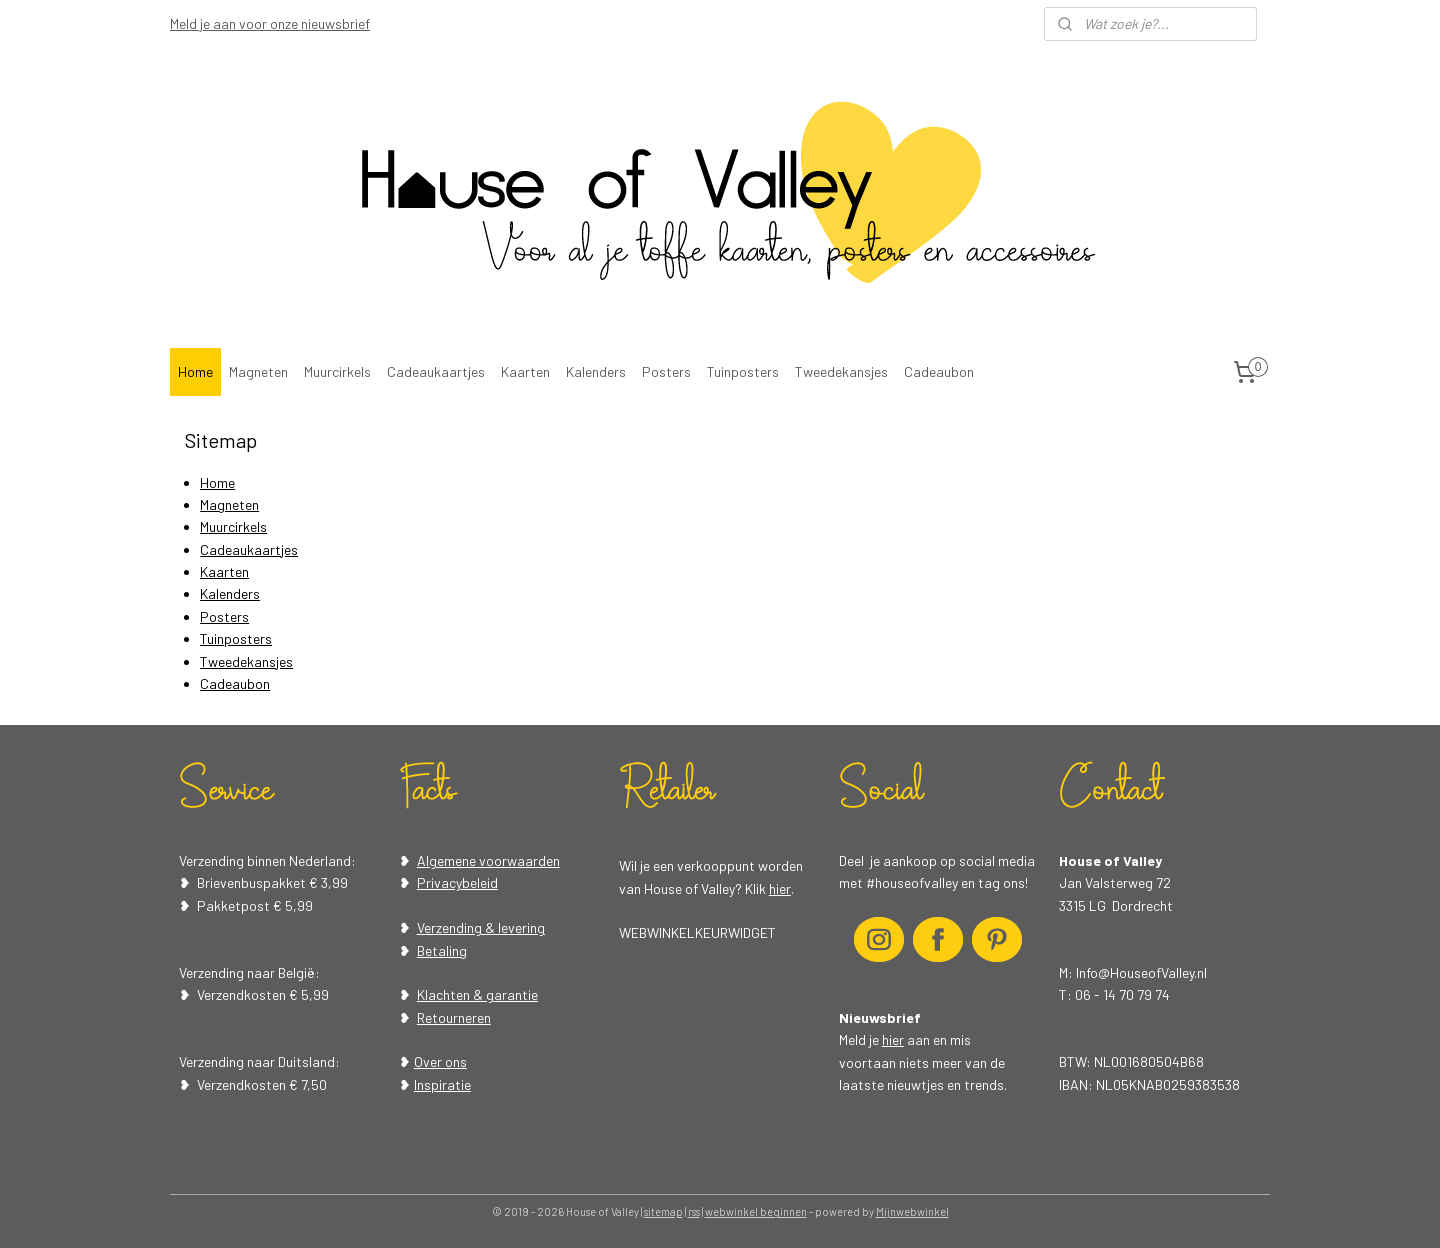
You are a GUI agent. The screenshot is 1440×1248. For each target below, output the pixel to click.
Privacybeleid (457, 882)
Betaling (442, 950)
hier (780, 888)
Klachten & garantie (477, 994)
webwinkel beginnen (756, 1211)
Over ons (440, 1061)
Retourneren (454, 1017)
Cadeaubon (939, 371)
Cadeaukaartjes (436, 371)
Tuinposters (743, 371)
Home (195, 371)
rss (694, 1211)
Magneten (258, 371)
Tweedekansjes (841, 371)
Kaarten (525, 371)
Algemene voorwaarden (488, 860)
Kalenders (596, 371)
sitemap (663, 1211)
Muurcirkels (337, 371)
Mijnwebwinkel (912, 1211)
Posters (666, 371)
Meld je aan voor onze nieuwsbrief (270, 23)
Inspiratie (442, 1084)
